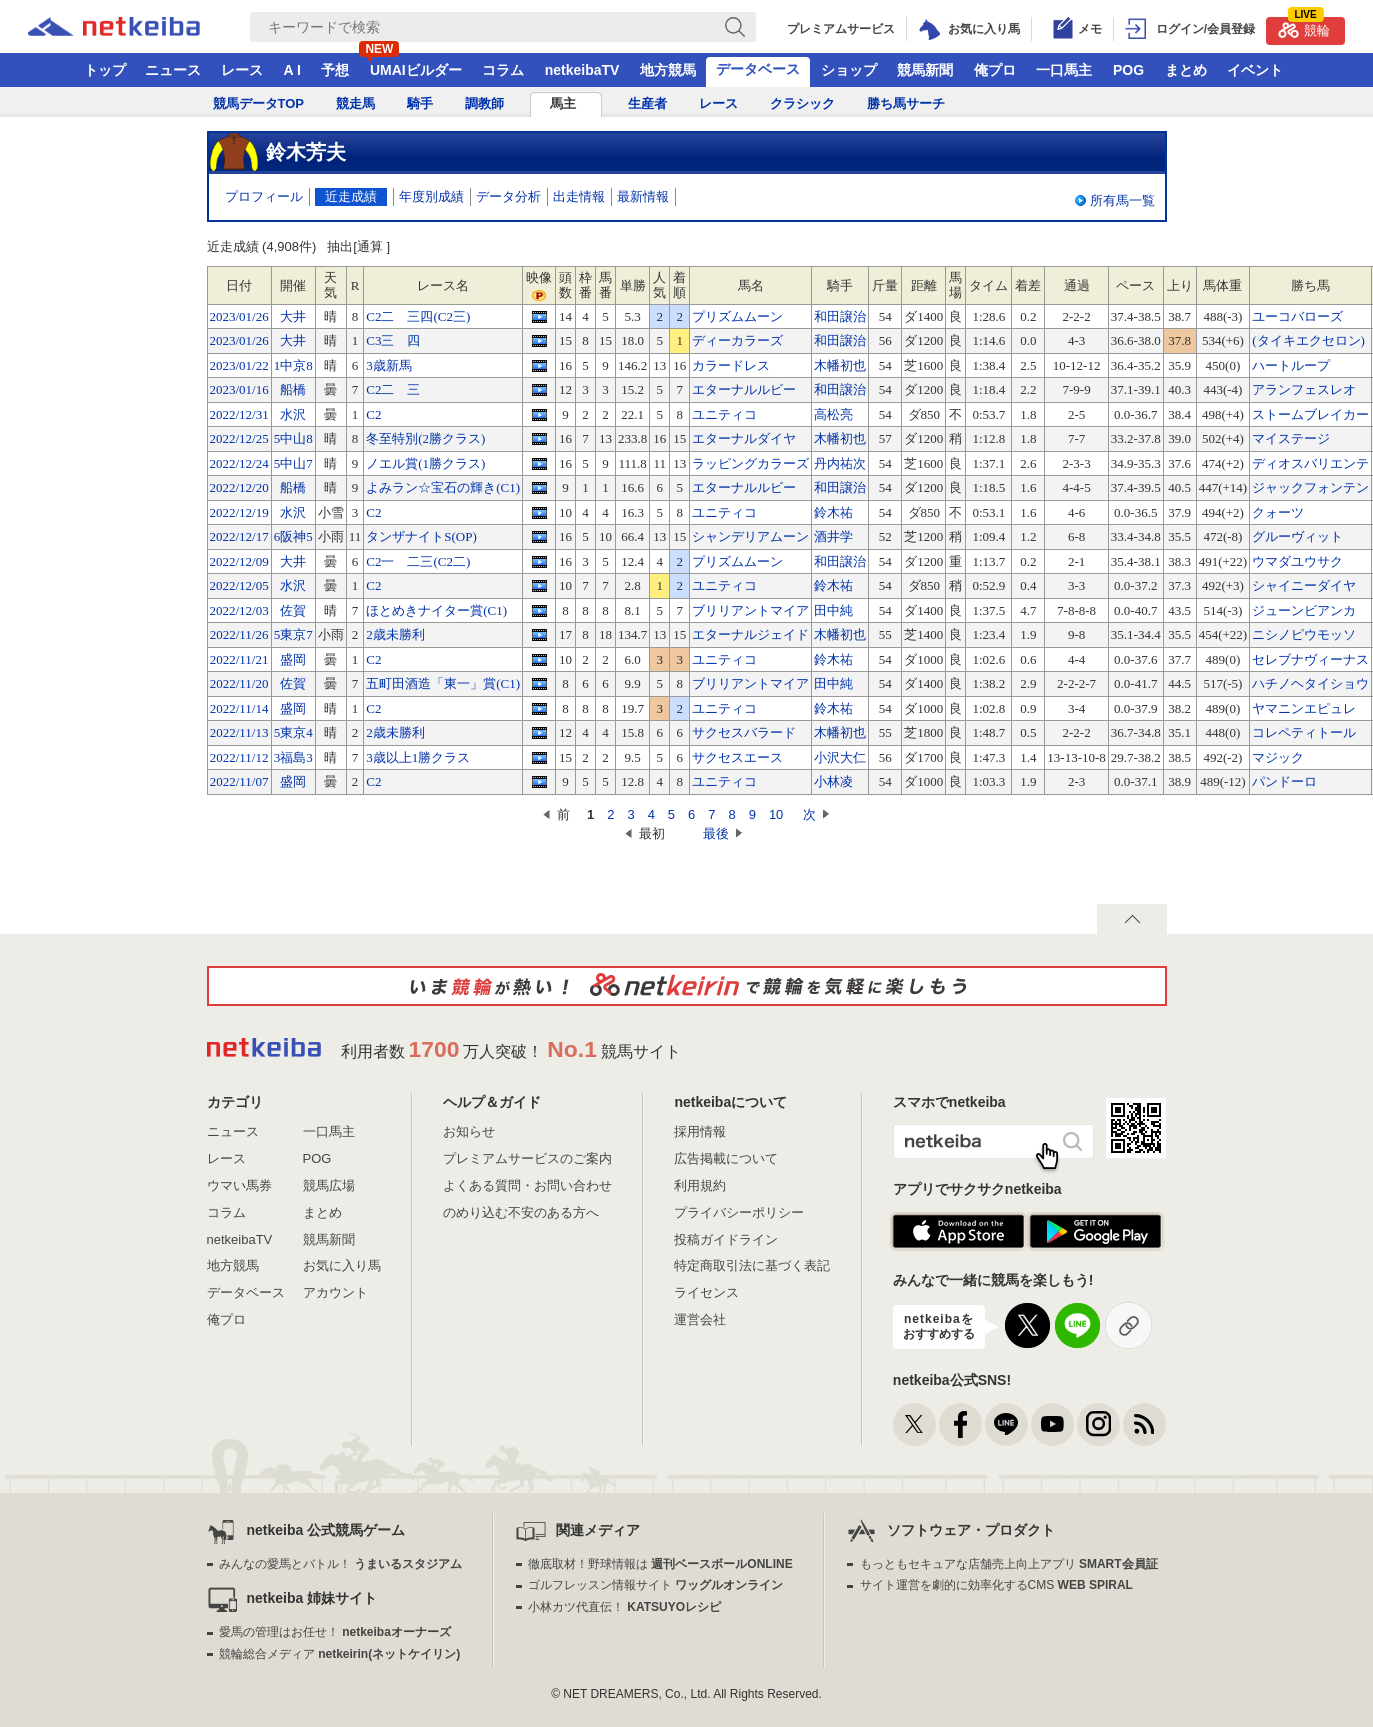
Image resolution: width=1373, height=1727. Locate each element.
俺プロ (995, 70)
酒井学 (833, 536)
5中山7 (293, 463)
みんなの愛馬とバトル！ (340, 1564)
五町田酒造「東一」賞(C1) (443, 683)
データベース (758, 69)
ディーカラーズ (737, 340)
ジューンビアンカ (1304, 610)
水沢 (293, 414)
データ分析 (508, 196)
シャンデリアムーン (750, 536)
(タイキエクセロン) (1308, 340)
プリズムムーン (737, 316)
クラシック (802, 103)
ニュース (173, 70)
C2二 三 (393, 389)
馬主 (563, 103)
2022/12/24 (239, 463)
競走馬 (355, 103)
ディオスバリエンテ (1310, 463)
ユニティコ (724, 414)
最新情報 (643, 196)
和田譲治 (840, 316)
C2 (373, 414)
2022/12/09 (239, 561)
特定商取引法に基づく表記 (752, 1265)
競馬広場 (329, 1185)
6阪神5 (293, 536)
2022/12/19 (239, 512)
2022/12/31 (239, 414)
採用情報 (700, 1131)
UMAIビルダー (416, 70)
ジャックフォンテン (1310, 487)
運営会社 (700, 1319)
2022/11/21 (239, 659)
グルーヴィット (1297, 536)
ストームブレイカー (1310, 414)
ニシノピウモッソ (1304, 634)
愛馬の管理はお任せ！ (335, 1632)
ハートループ (1291, 365)
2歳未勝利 (395, 634)
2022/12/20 (239, 487)
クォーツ (1278, 512)
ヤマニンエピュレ (1304, 708)
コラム (503, 70)
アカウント (335, 1292)
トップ (105, 70)
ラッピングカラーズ (750, 463)
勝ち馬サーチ (906, 103)
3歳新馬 (389, 365)
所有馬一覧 (1122, 200)
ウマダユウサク (1297, 561)
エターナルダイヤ (744, 438)
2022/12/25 (239, 438)
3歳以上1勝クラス (418, 757)
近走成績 (351, 196)
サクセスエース (737, 757)
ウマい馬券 (239, 1185)
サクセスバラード (744, 732)
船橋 (293, 389)
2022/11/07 (239, 781)
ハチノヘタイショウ (1310, 683)
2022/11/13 (239, 732)
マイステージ (1291, 438)
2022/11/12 (239, 757)
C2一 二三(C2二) (418, 561)
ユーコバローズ (1297, 316)
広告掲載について (726, 1158)
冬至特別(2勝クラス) (425, 438)
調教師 (484, 103)
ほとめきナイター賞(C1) (436, 610)
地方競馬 (668, 70)
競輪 (1304, 27)
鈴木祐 (833, 512)
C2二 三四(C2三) (418, 316)
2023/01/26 (239, 316)
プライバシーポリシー (739, 1212)
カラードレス (731, 365)
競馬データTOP (259, 103)
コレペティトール (1304, 732)
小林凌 (833, 781)
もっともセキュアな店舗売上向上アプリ (1009, 1564)
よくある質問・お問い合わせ (527, 1185)
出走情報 (579, 196)
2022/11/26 (239, 634)
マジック (1278, 757)
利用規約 (700, 1185)
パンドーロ (1284, 781)
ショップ (849, 70)
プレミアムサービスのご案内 (527, 1158)
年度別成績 (431, 196)
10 (776, 814)
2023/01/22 (239, 365)
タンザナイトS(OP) (421, 536)
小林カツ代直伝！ (624, 1607)
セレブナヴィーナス (1310, 659)
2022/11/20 (239, 683)
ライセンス (706, 1292)
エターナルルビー (744, 389)
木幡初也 (840, 365)
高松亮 (833, 414)
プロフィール (264, 196)
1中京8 (293, 365)
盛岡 (293, 659)
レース (242, 70)
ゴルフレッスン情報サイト (655, 1585)
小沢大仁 (840, 757)
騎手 (420, 103)
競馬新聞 (925, 70)
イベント (1255, 70)
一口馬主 (1064, 70)
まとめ (1186, 70)
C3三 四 (393, 340)
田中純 (833, 610)
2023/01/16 (239, 389)
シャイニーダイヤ (1304, 585)
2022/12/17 (239, 536)
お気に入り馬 (342, 1265)
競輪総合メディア (339, 1654)
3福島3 (293, 757)
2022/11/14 (239, 708)
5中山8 (293, 438)
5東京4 (293, 732)
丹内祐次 (840, 463)
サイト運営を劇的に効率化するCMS (996, 1585)
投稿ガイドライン (726, 1239)
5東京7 (293, 634)
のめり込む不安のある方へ (521, 1212)
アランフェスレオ (1304, 389)
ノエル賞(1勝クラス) (425, 463)
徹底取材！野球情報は (660, 1564)
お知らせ (469, 1131)
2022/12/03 (239, 610)
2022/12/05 (239, 585)
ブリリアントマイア (750, 610)
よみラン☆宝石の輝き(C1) (443, 487)
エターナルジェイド (750, 634)
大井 (293, 316)
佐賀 (293, 610)
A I (292, 70)
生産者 (647, 103)
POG (1128, 70)
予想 (335, 70)
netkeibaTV (582, 70)
